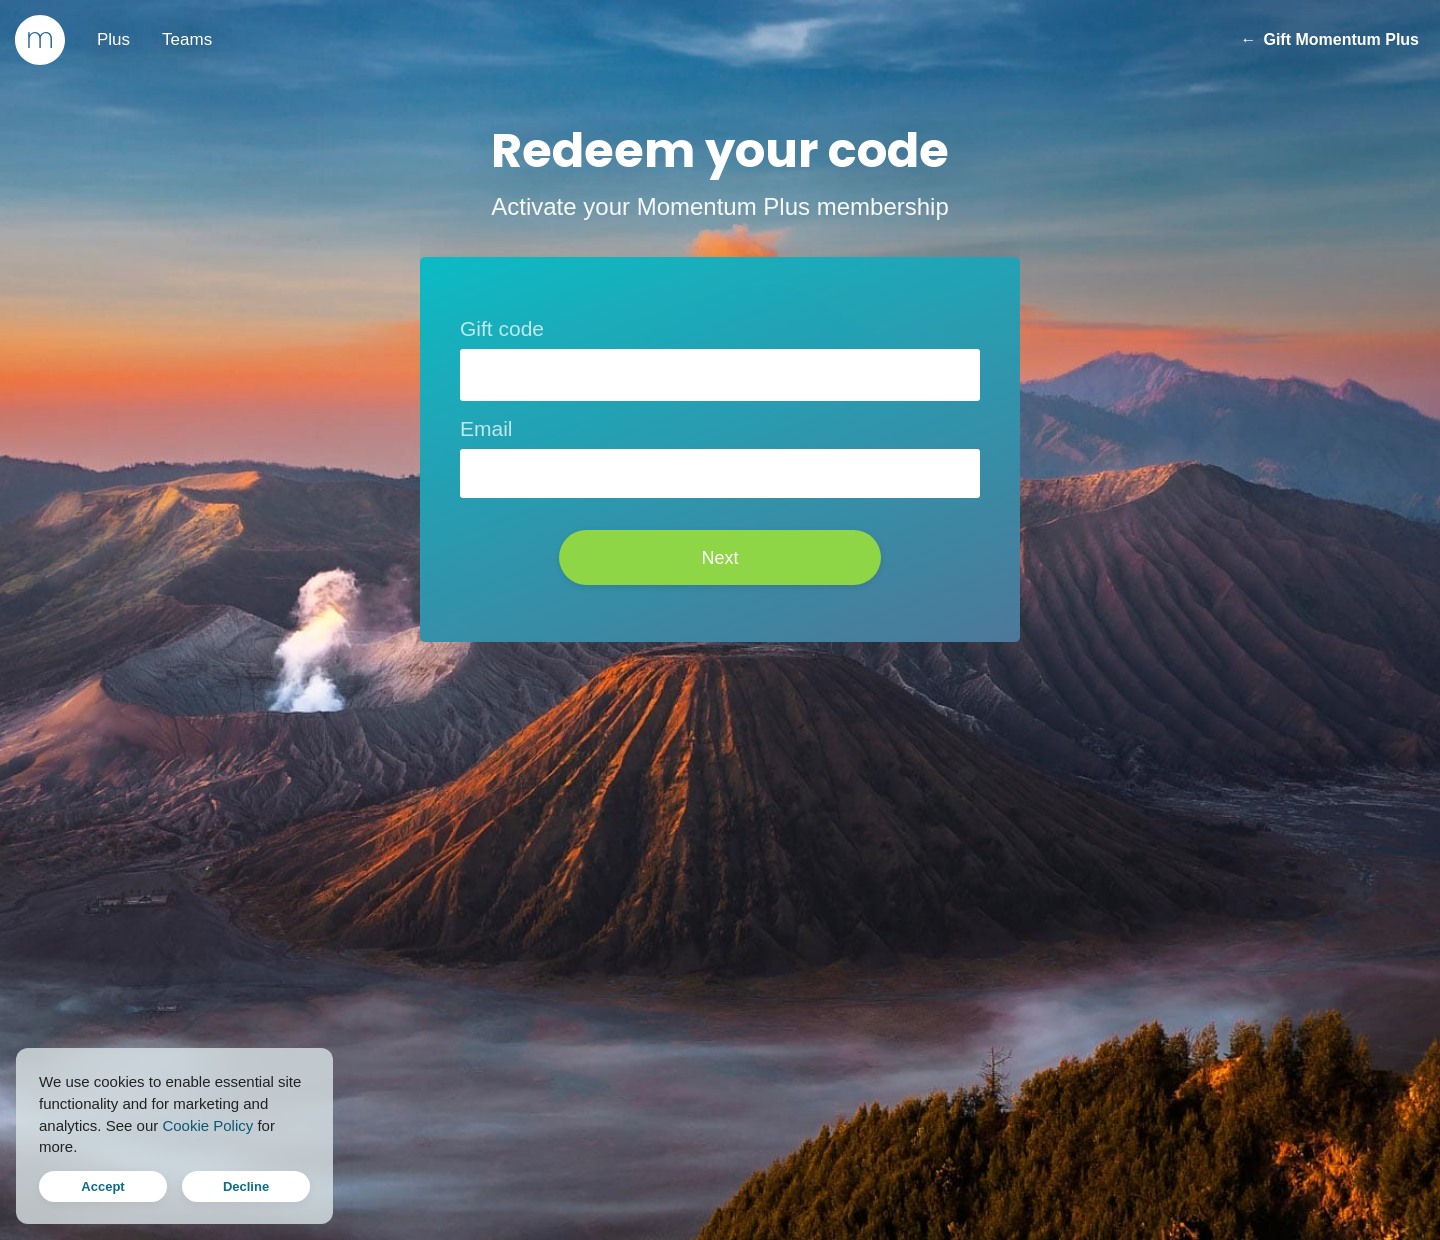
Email (486, 428)
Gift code (502, 328)
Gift (1329, 40)
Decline (246, 1186)
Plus (113, 39)
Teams (187, 39)
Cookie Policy (207, 1125)
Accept (102, 1186)
